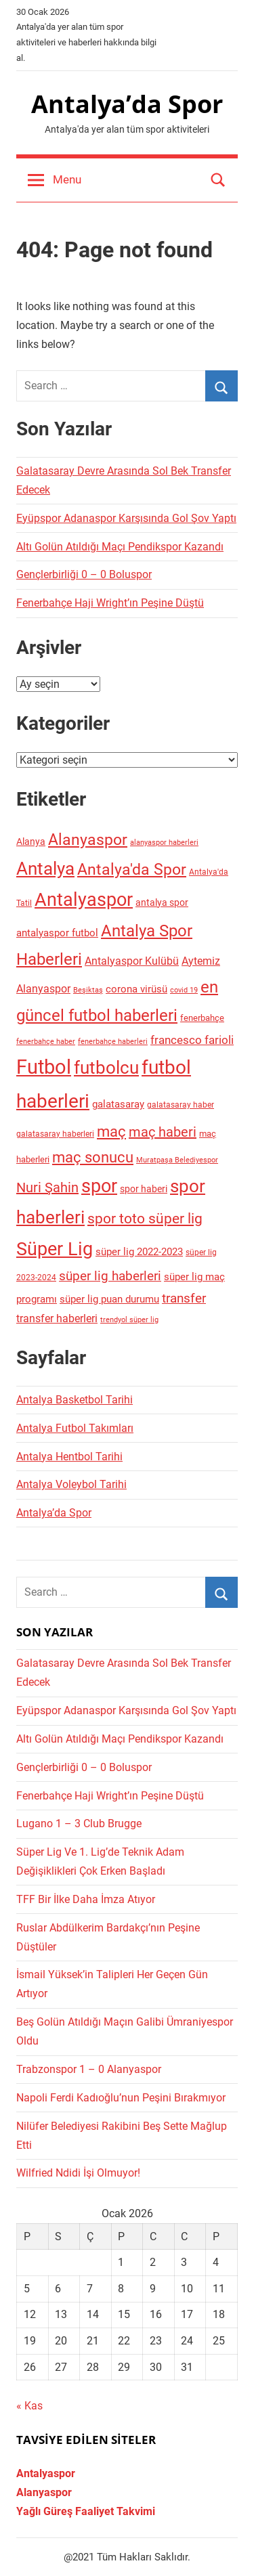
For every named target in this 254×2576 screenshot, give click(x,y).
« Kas (29, 2405)
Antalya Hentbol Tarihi (69, 1456)
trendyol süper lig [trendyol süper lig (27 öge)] (129, 1319)
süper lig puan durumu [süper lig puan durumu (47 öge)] (109, 1299)
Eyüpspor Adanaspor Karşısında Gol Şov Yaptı (126, 518)
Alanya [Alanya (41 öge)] (30, 841)
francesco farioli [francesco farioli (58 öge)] (192, 1040)
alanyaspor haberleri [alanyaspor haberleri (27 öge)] (164, 842)
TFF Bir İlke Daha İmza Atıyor (85, 1899)
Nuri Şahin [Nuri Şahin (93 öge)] (47, 1187)
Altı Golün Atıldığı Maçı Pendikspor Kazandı (120, 546)
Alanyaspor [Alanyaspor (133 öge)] (87, 840)
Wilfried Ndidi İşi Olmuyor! (78, 2172)
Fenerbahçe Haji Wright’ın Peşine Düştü (110, 602)
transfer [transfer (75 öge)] (184, 1298)
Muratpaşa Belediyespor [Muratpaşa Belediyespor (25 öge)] (177, 1160)
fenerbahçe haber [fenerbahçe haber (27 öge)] (45, 1041)
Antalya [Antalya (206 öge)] (45, 868)
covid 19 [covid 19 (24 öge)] (184, 990)
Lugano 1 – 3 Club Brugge (79, 1823)
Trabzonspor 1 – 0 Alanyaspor (88, 2069)
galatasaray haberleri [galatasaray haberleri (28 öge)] (55, 1134)
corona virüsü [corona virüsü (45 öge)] (136, 989)
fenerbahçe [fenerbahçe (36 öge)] (202, 1018)
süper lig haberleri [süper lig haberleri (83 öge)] (110, 1276)
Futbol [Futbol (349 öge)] (43, 1066)
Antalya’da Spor (127, 104)
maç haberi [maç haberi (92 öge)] (162, 1132)
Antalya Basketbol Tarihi (74, 1399)
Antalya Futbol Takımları (74, 1428)
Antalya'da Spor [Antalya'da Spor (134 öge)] (131, 869)
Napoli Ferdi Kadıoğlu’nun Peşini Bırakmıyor (121, 2097)
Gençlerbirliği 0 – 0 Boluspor (84, 574)
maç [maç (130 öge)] (111, 1131)
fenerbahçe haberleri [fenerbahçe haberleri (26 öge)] (113, 1041)
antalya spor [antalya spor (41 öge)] (161, 902)
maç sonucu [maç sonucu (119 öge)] (92, 1157)
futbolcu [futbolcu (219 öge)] (106, 1067)
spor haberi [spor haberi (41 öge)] (143, 1188)
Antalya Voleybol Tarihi (71, 1484)
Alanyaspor (44, 2492)
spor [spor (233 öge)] (99, 1185)
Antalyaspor (45, 2473)
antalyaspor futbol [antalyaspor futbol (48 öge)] (57, 933)
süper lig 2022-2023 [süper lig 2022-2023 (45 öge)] (139, 1252)
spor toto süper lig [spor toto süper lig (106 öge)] (145, 1218)
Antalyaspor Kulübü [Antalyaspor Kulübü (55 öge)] (132, 961)
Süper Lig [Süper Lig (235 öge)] (54, 1248)
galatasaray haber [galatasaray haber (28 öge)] (180, 1105)
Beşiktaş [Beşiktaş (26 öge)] (88, 990)
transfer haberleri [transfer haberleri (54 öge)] (57, 1318)
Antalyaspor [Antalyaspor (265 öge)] (84, 900)
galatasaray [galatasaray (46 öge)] (118, 1104)
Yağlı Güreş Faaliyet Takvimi (85, 2511)
